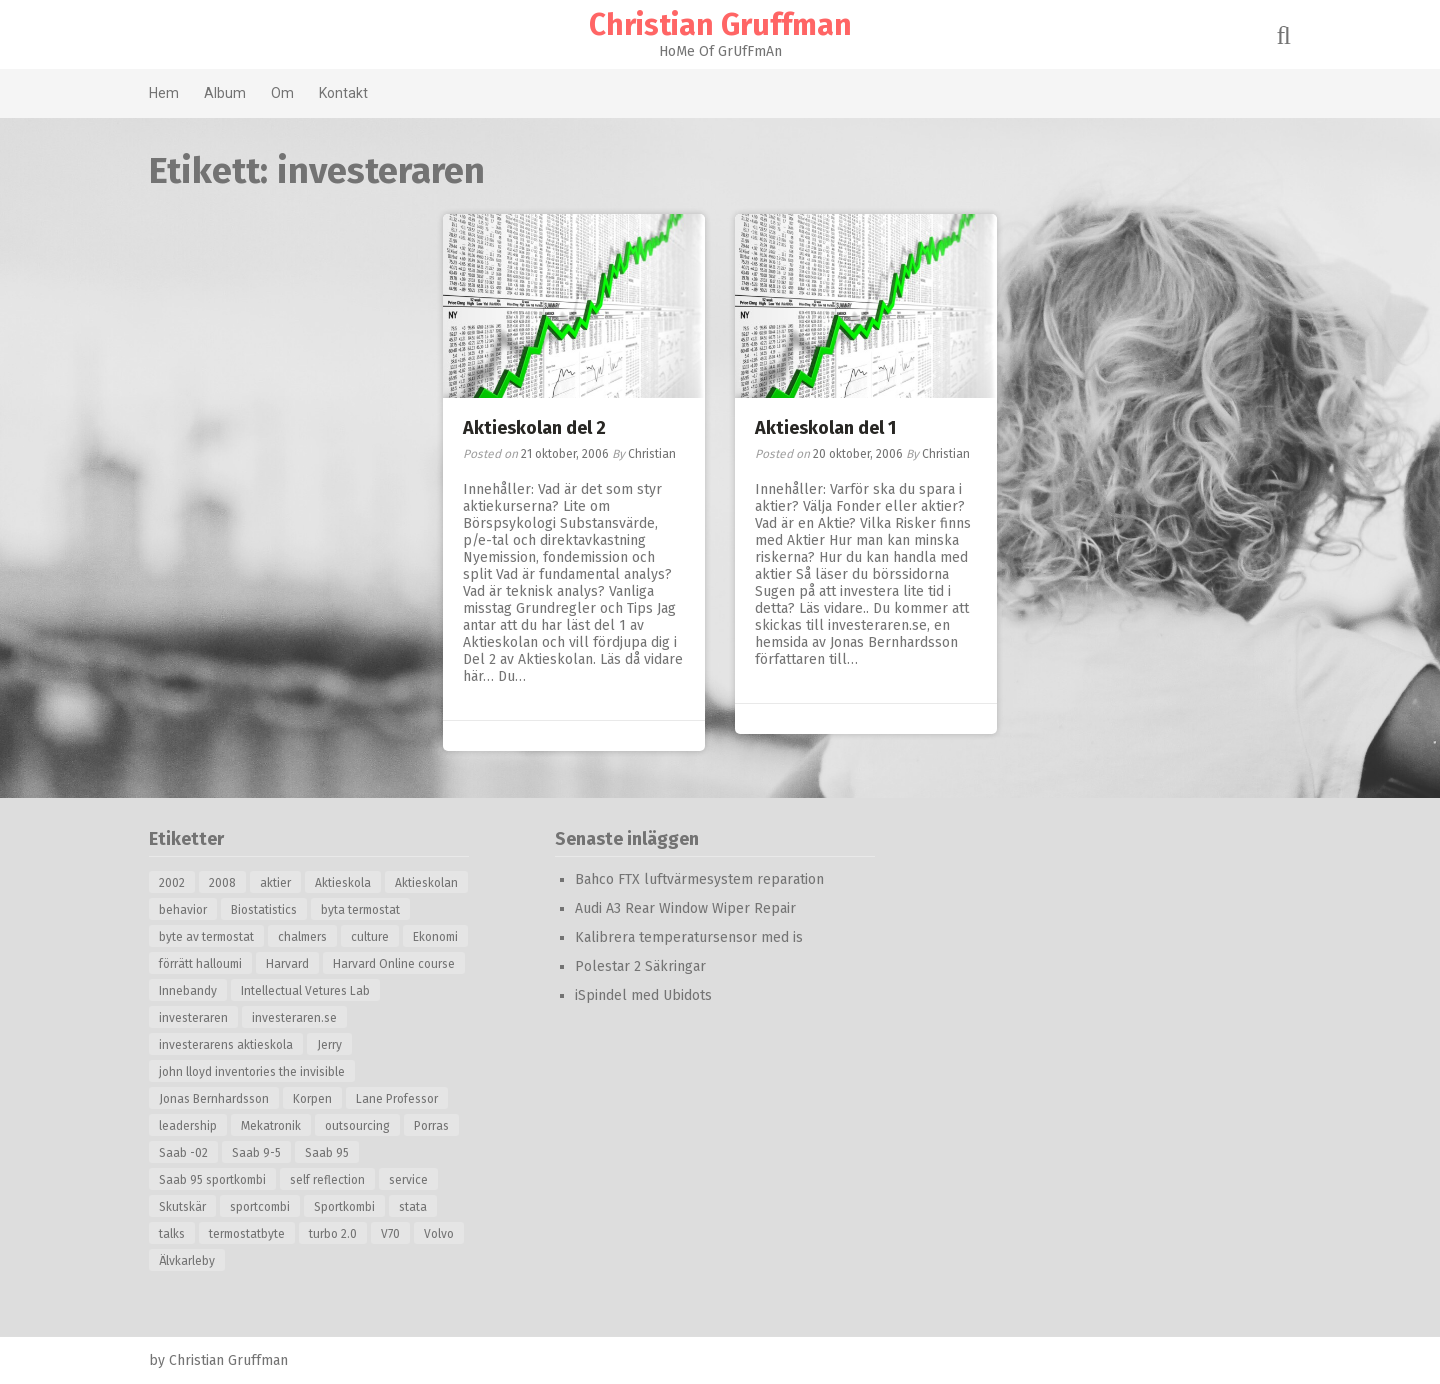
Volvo (439, 1234)
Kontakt (343, 93)
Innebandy (188, 991)
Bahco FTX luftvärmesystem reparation (699, 879)
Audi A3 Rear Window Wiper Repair (685, 908)
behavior (183, 910)
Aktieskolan (426, 883)
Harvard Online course (394, 964)
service (408, 1180)
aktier (275, 883)
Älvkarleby (187, 1261)
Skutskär (182, 1207)
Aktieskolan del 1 (825, 428)
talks (172, 1234)
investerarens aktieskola (226, 1045)
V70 (390, 1234)
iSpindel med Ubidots (643, 995)
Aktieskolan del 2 (534, 428)
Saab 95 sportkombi (212, 1180)
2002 (172, 883)
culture (370, 937)
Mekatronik (271, 1126)
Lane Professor (397, 1099)
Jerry (329, 1045)
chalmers (302, 937)
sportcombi (260, 1207)
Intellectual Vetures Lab (305, 991)
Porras (431, 1126)
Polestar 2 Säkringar (640, 966)
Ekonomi (435, 937)
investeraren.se (294, 1018)
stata (413, 1207)
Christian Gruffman (720, 25)
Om (282, 93)
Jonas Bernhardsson (214, 1099)
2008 (222, 883)
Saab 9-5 (256, 1153)
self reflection (327, 1180)
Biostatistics (264, 910)
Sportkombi (344, 1207)
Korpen (312, 1099)
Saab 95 (327, 1153)
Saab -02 (183, 1153)
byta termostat (360, 910)
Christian (652, 454)
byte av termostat (206, 937)
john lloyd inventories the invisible (252, 1072)
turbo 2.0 (333, 1234)
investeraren (193, 1018)
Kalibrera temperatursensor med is (689, 937)
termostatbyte (247, 1234)
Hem (164, 93)
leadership (188, 1126)
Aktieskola (343, 883)
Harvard (287, 964)
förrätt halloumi (200, 964)
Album (225, 93)
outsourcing (357, 1126)
